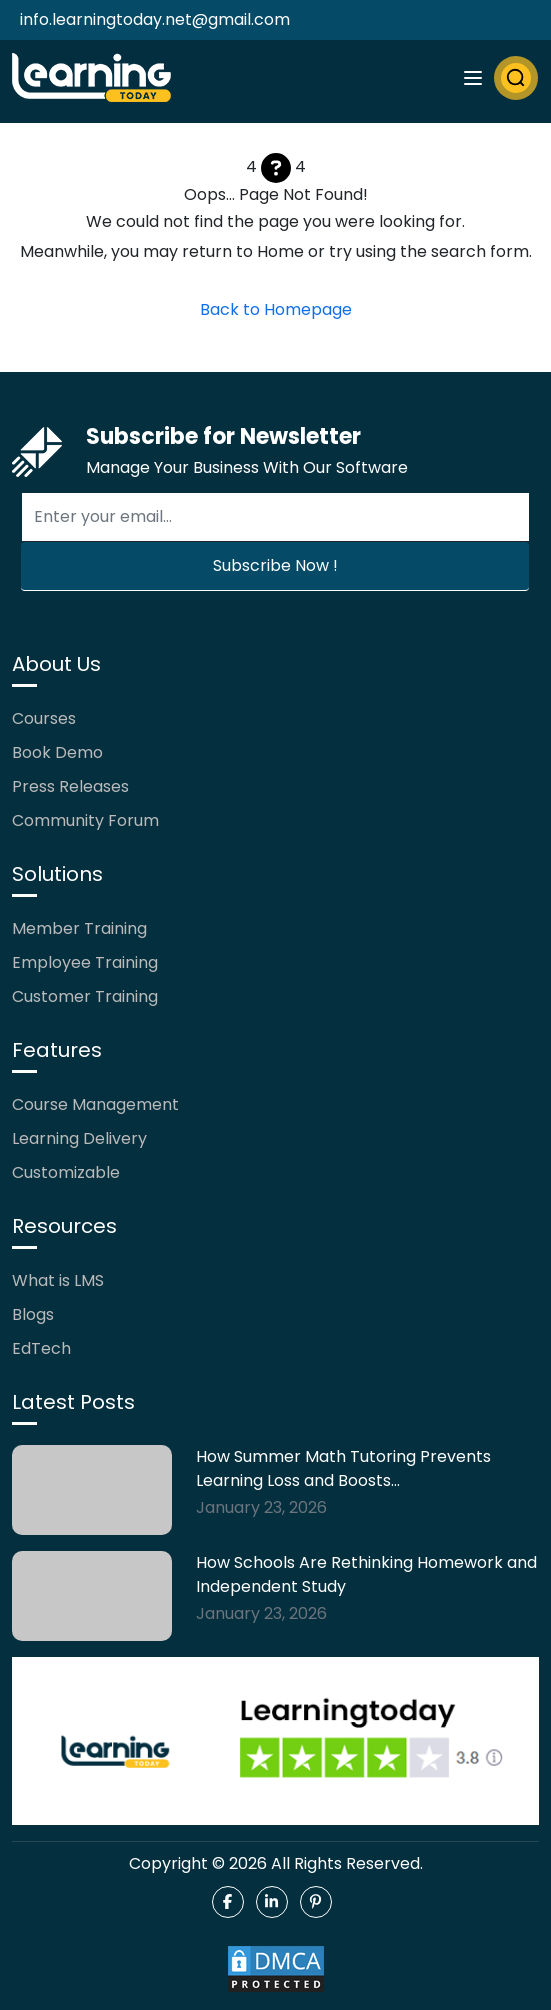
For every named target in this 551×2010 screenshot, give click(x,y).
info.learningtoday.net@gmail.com (155, 19)
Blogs (33, 1314)
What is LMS (58, 1280)
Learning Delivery (79, 1138)
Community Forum (85, 820)
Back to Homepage (276, 309)
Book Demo (57, 752)
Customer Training (85, 996)
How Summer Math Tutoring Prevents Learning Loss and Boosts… (343, 1468)
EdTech (41, 1348)
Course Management (95, 1104)
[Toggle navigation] (473, 78)
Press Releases (70, 786)
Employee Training (85, 962)
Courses (44, 718)
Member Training (79, 928)
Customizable (66, 1172)
